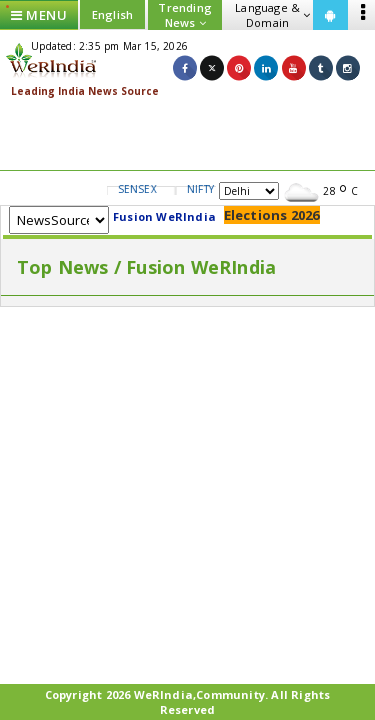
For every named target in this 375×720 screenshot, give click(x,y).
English (112, 14)
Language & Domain (272, 15)
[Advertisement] (188, 135)
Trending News (185, 15)
